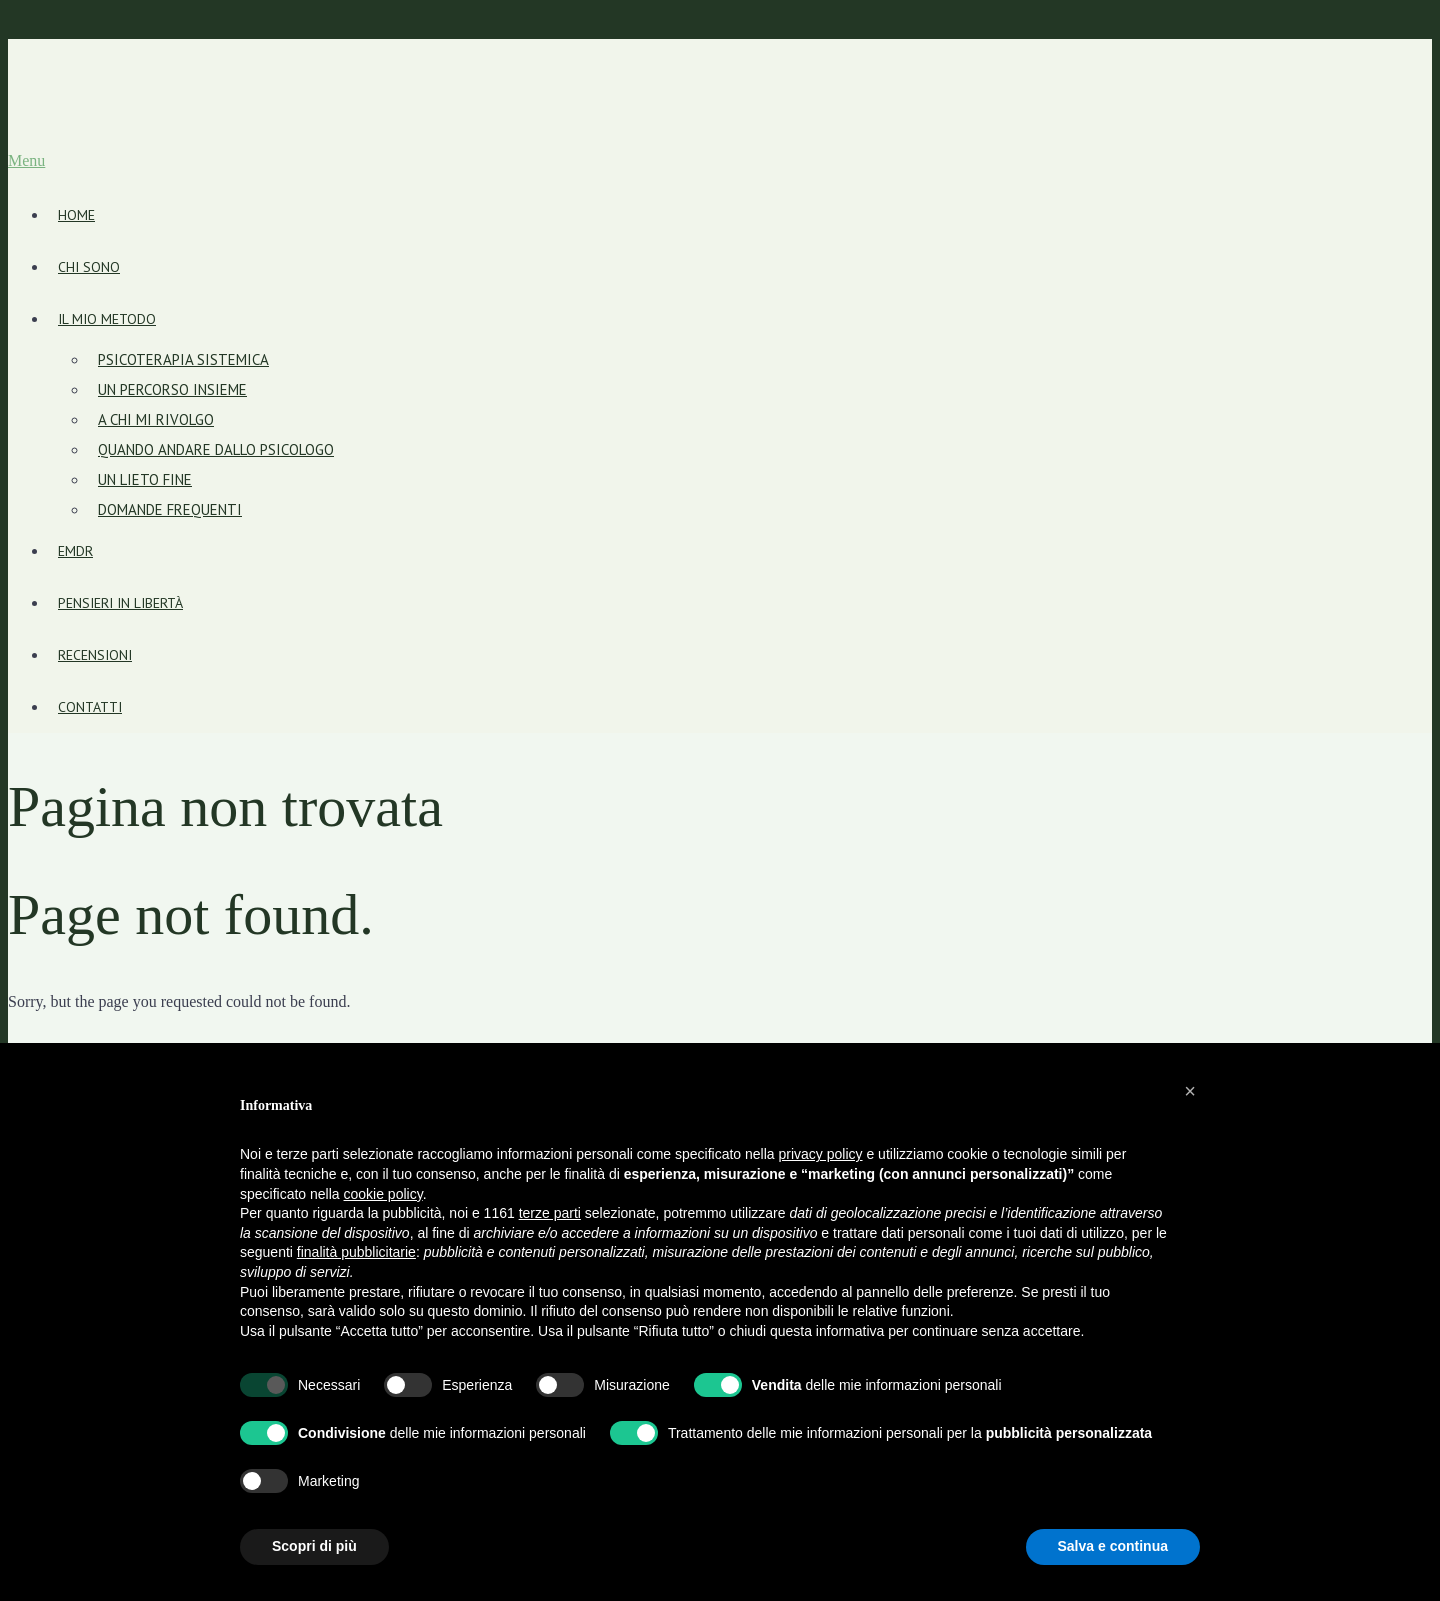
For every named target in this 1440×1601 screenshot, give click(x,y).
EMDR (75, 551)
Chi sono (89, 267)
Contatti (90, 707)
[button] (1190, 1091)
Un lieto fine (145, 479)
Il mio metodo (107, 319)
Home (76, 215)
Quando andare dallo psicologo (216, 449)
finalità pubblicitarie (356, 1252)
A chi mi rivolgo (156, 419)
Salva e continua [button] (1113, 1546)
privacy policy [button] (821, 1154)
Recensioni (95, 655)
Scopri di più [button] (314, 1546)
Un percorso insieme (172, 389)
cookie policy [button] (383, 1194)
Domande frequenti (170, 509)
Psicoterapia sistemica (183, 359)
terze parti (550, 1213)
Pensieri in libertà (120, 603)
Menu (26, 160)
